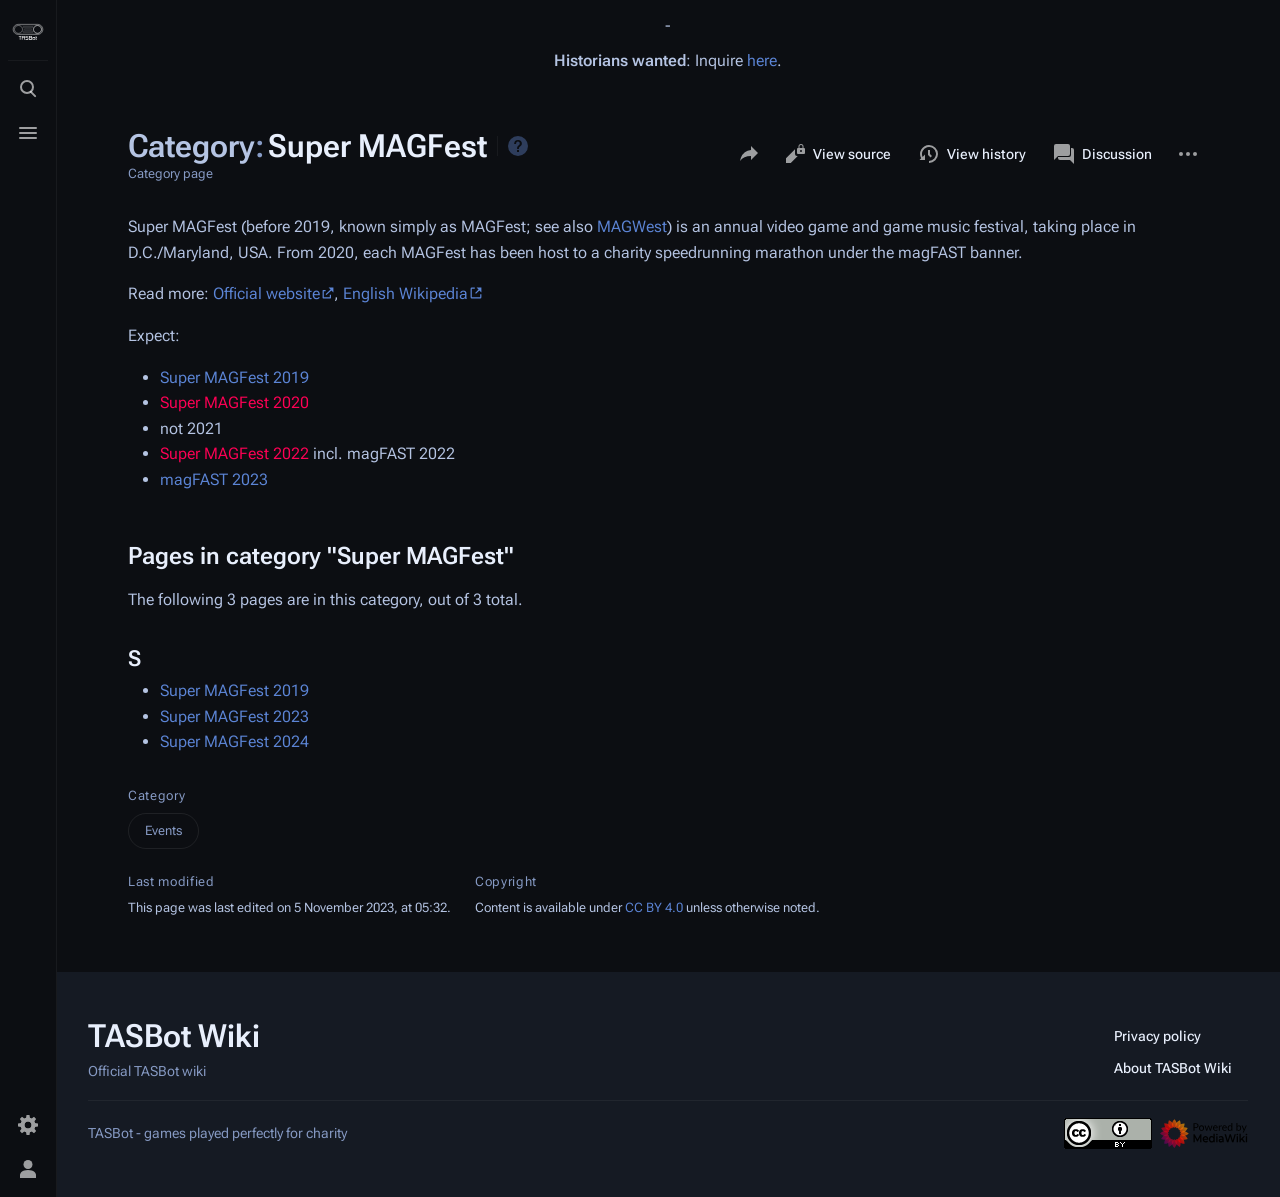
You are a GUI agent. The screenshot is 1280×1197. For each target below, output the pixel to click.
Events (163, 830)
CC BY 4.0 (654, 907)
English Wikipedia (405, 293)
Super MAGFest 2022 (234, 453)
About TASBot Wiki (1173, 1068)
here (762, 60)
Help (518, 146)
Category (156, 795)
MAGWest (632, 226)
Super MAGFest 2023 (234, 716)
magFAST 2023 (214, 479)
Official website (266, 293)
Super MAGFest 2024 (234, 741)
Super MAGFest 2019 (234, 377)
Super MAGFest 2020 (234, 402)
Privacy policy (1157, 1036)
